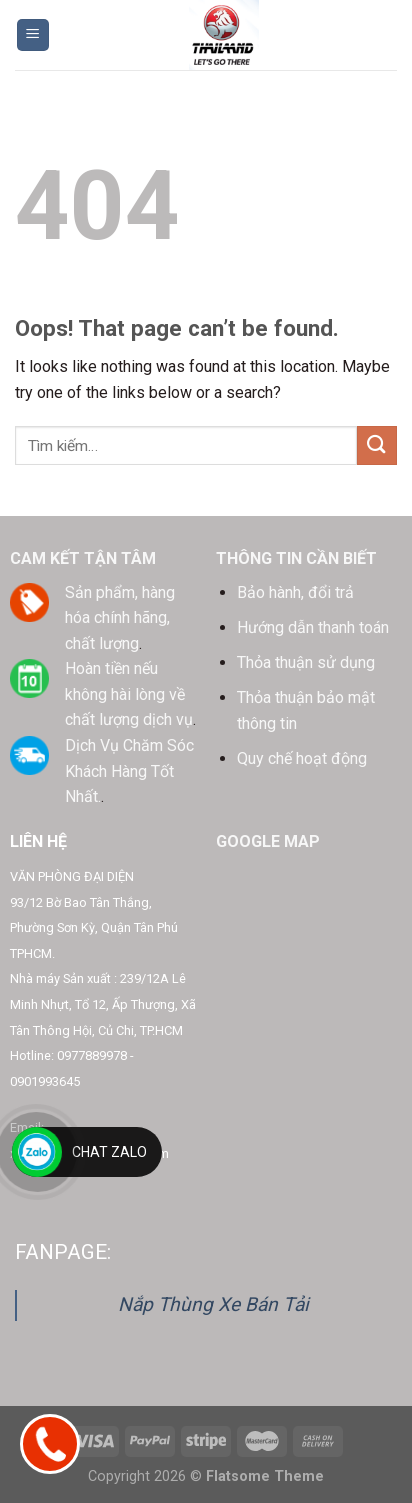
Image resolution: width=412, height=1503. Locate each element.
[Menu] (33, 35)
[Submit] (377, 445)
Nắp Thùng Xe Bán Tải (213, 1304)
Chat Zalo (109, 1152)
